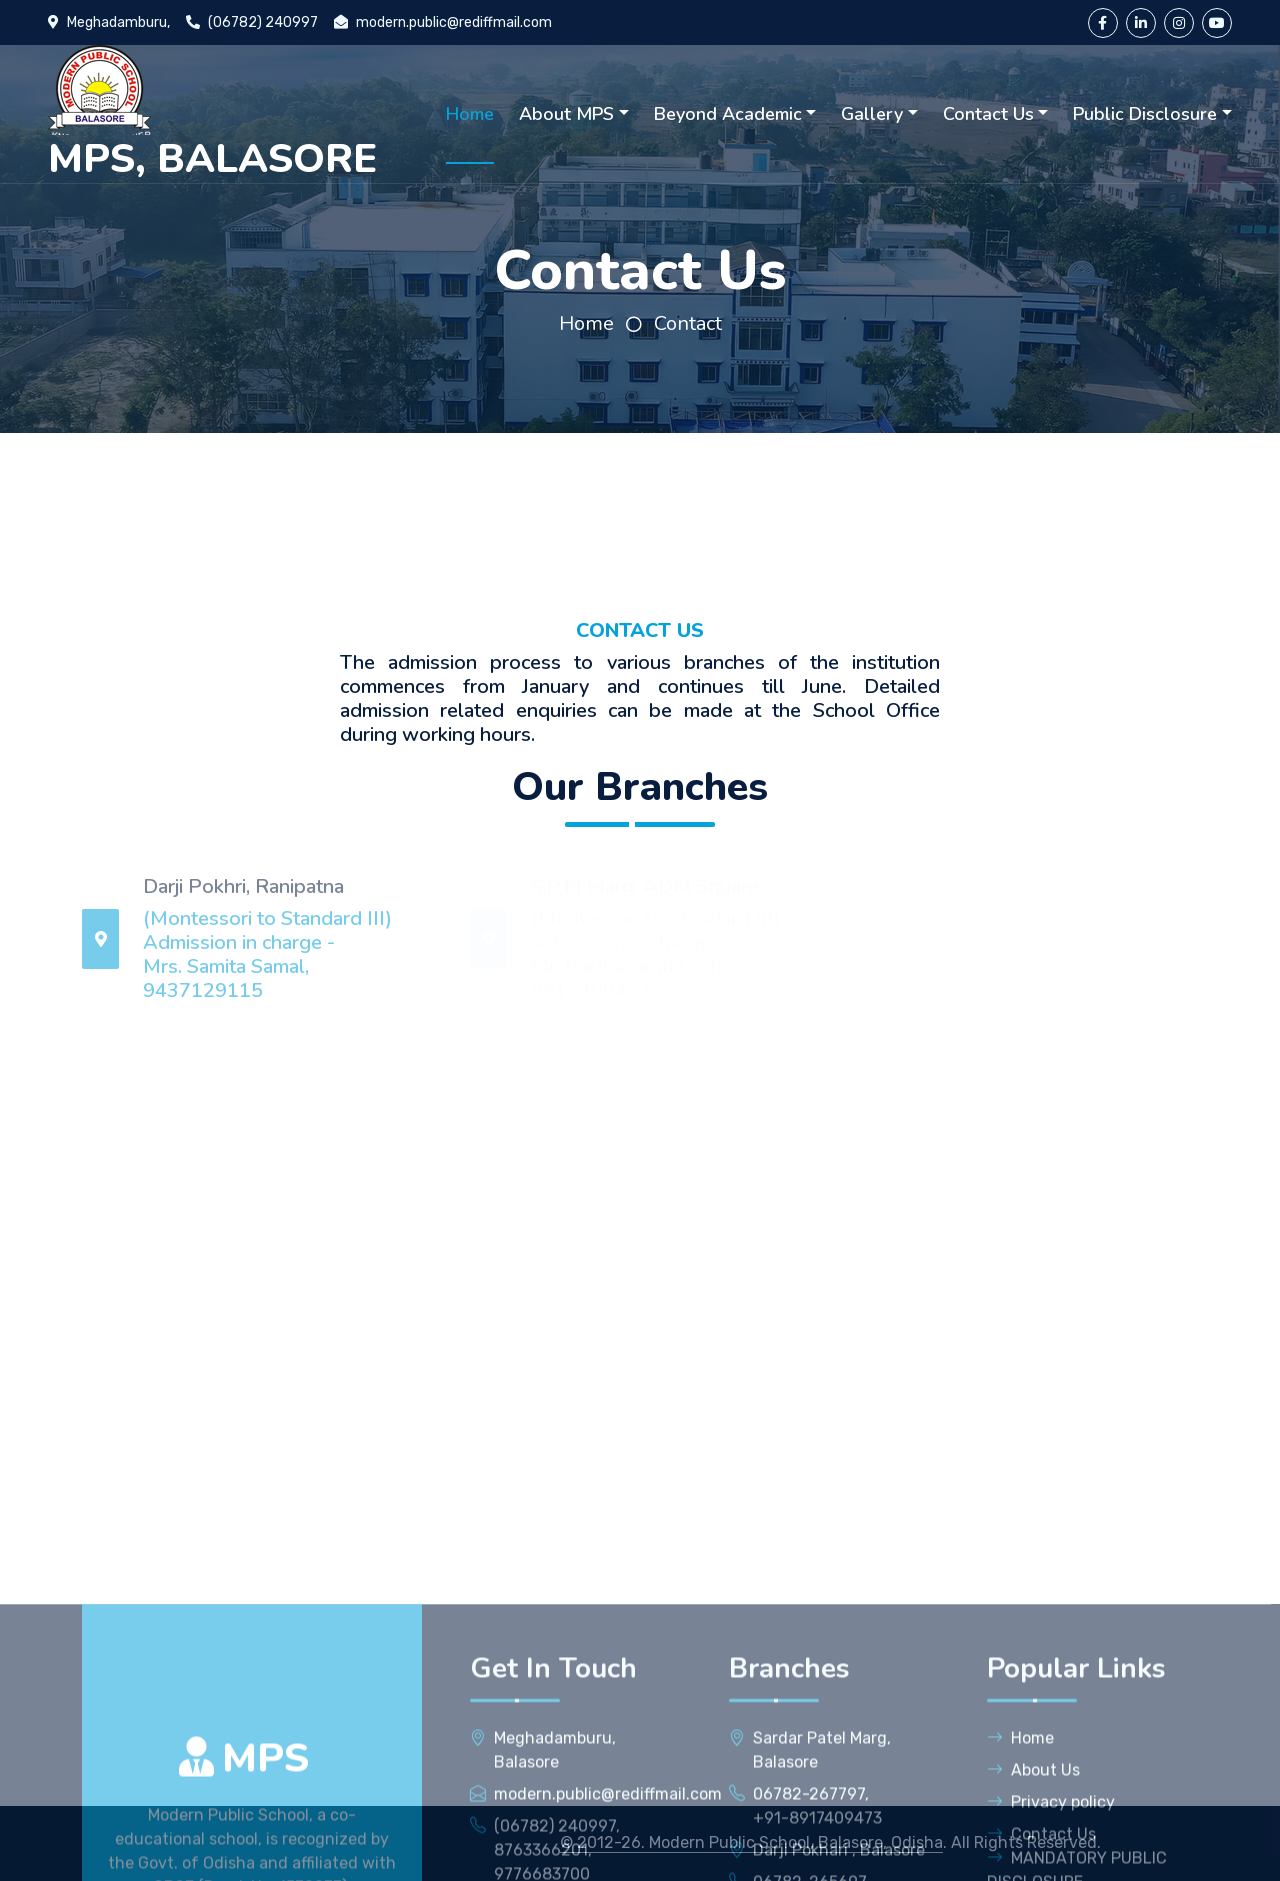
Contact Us (988, 114)
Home (470, 114)
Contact (688, 323)
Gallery (872, 114)
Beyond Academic (728, 114)
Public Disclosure (1145, 114)
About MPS (566, 114)
